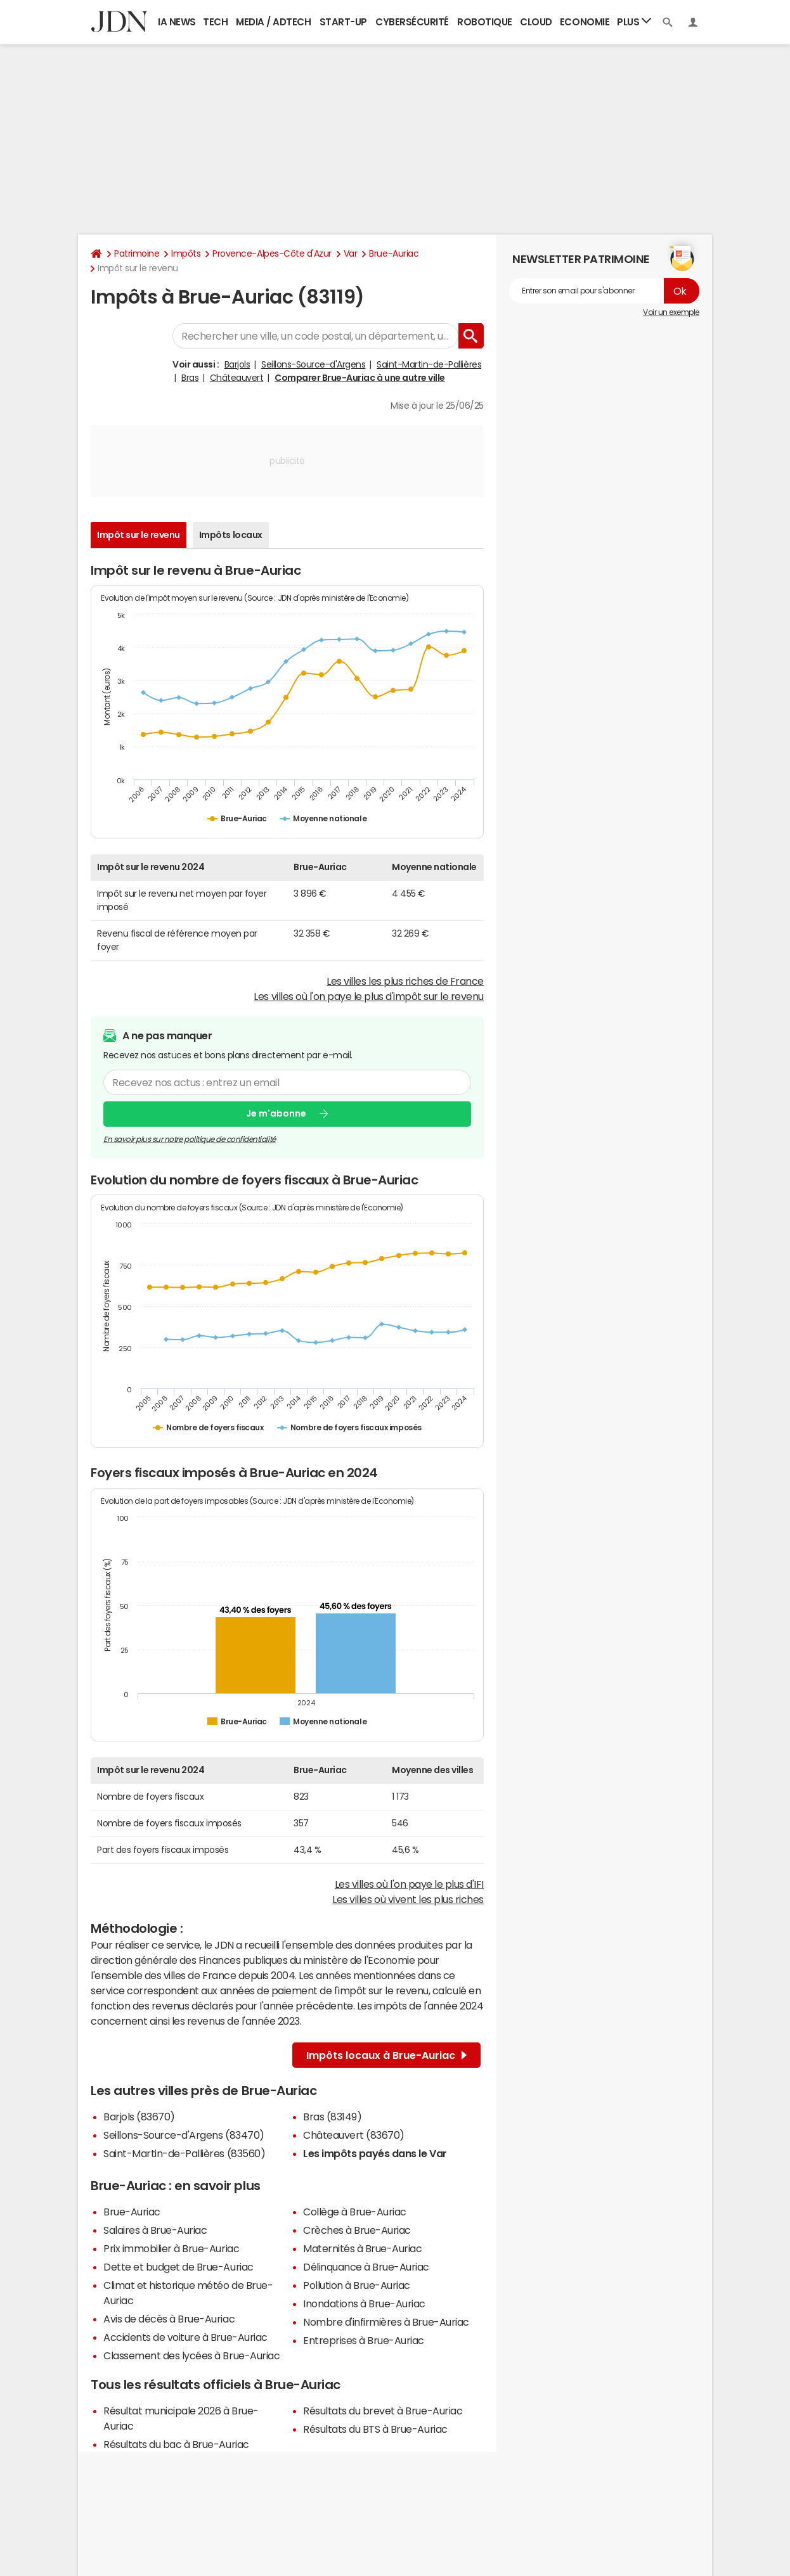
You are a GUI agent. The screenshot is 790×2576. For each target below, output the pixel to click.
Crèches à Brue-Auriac (357, 2230)
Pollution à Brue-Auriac (356, 2285)
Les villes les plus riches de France (405, 981)
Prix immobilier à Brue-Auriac (171, 2248)
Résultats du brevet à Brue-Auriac (382, 2411)
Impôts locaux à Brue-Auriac (386, 2055)
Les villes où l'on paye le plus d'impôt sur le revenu (369, 996)
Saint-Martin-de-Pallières (429, 364)
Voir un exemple (671, 312)
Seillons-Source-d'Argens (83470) (183, 2135)
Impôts (185, 253)
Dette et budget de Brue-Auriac (178, 2267)
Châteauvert (237, 377)
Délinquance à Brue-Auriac (366, 2267)
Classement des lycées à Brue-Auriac (191, 2355)
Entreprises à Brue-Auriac (363, 2340)
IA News (177, 22)
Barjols (237, 364)
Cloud (536, 22)
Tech (215, 22)
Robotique (484, 22)
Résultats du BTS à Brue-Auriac (375, 2429)
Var (351, 253)
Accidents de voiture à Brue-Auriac (185, 2337)
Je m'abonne (276, 1113)
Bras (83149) (332, 2116)
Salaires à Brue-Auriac (155, 2230)
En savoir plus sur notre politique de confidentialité (189, 1139)
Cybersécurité (412, 22)
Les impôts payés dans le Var (375, 2153)
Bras (189, 377)
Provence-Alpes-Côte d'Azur (272, 253)
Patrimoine (136, 253)
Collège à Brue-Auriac (354, 2212)
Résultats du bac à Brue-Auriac (176, 2444)
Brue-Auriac (393, 253)
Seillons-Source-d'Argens (313, 364)
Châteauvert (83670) (354, 2135)
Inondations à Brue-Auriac (364, 2303)
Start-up (343, 22)
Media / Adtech (273, 22)
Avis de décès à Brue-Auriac (169, 2319)
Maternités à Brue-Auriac (362, 2248)
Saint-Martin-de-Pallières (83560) (184, 2153)
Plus (634, 21)
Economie (584, 22)
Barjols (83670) (139, 2116)
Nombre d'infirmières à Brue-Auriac (386, 2322)
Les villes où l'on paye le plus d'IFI (409, 1884)
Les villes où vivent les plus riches (408, 1899)
